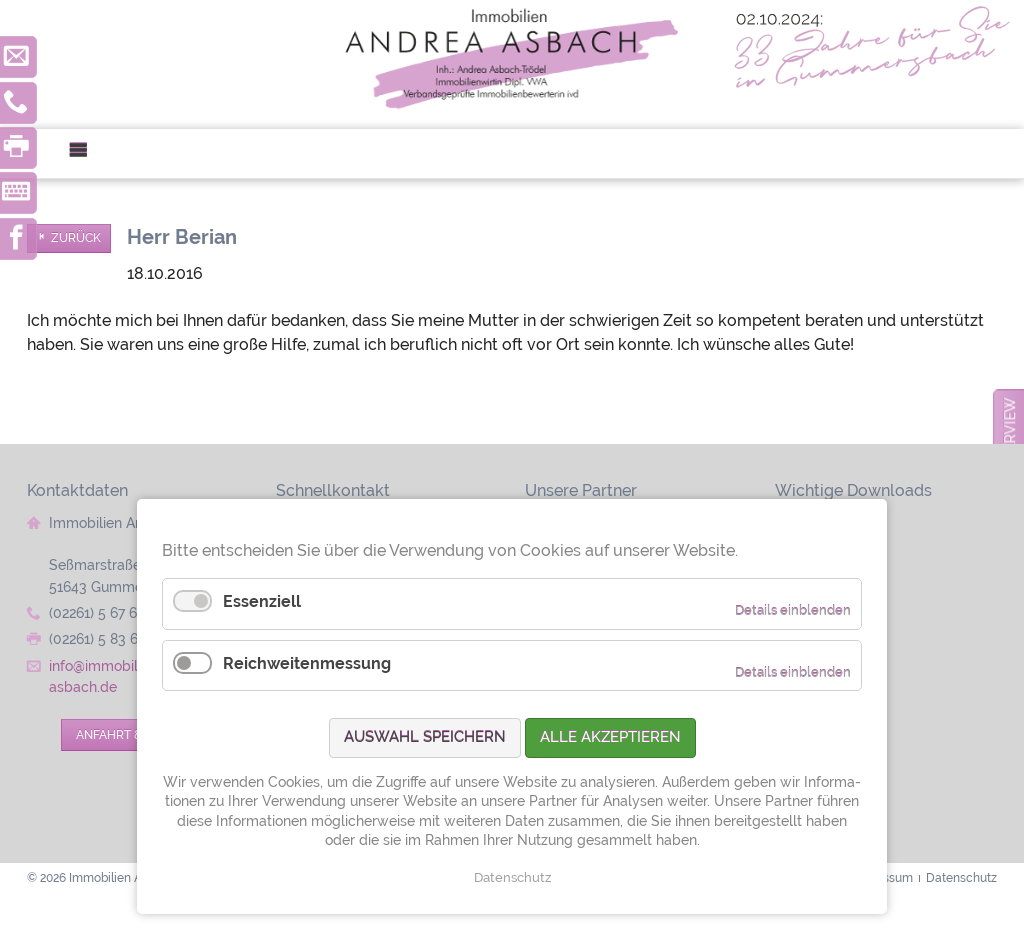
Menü (86, 153)
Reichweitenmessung (307, 663)
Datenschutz (512, 877)
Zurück (76, 238)
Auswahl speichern (425, 737)
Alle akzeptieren (610, 737)
